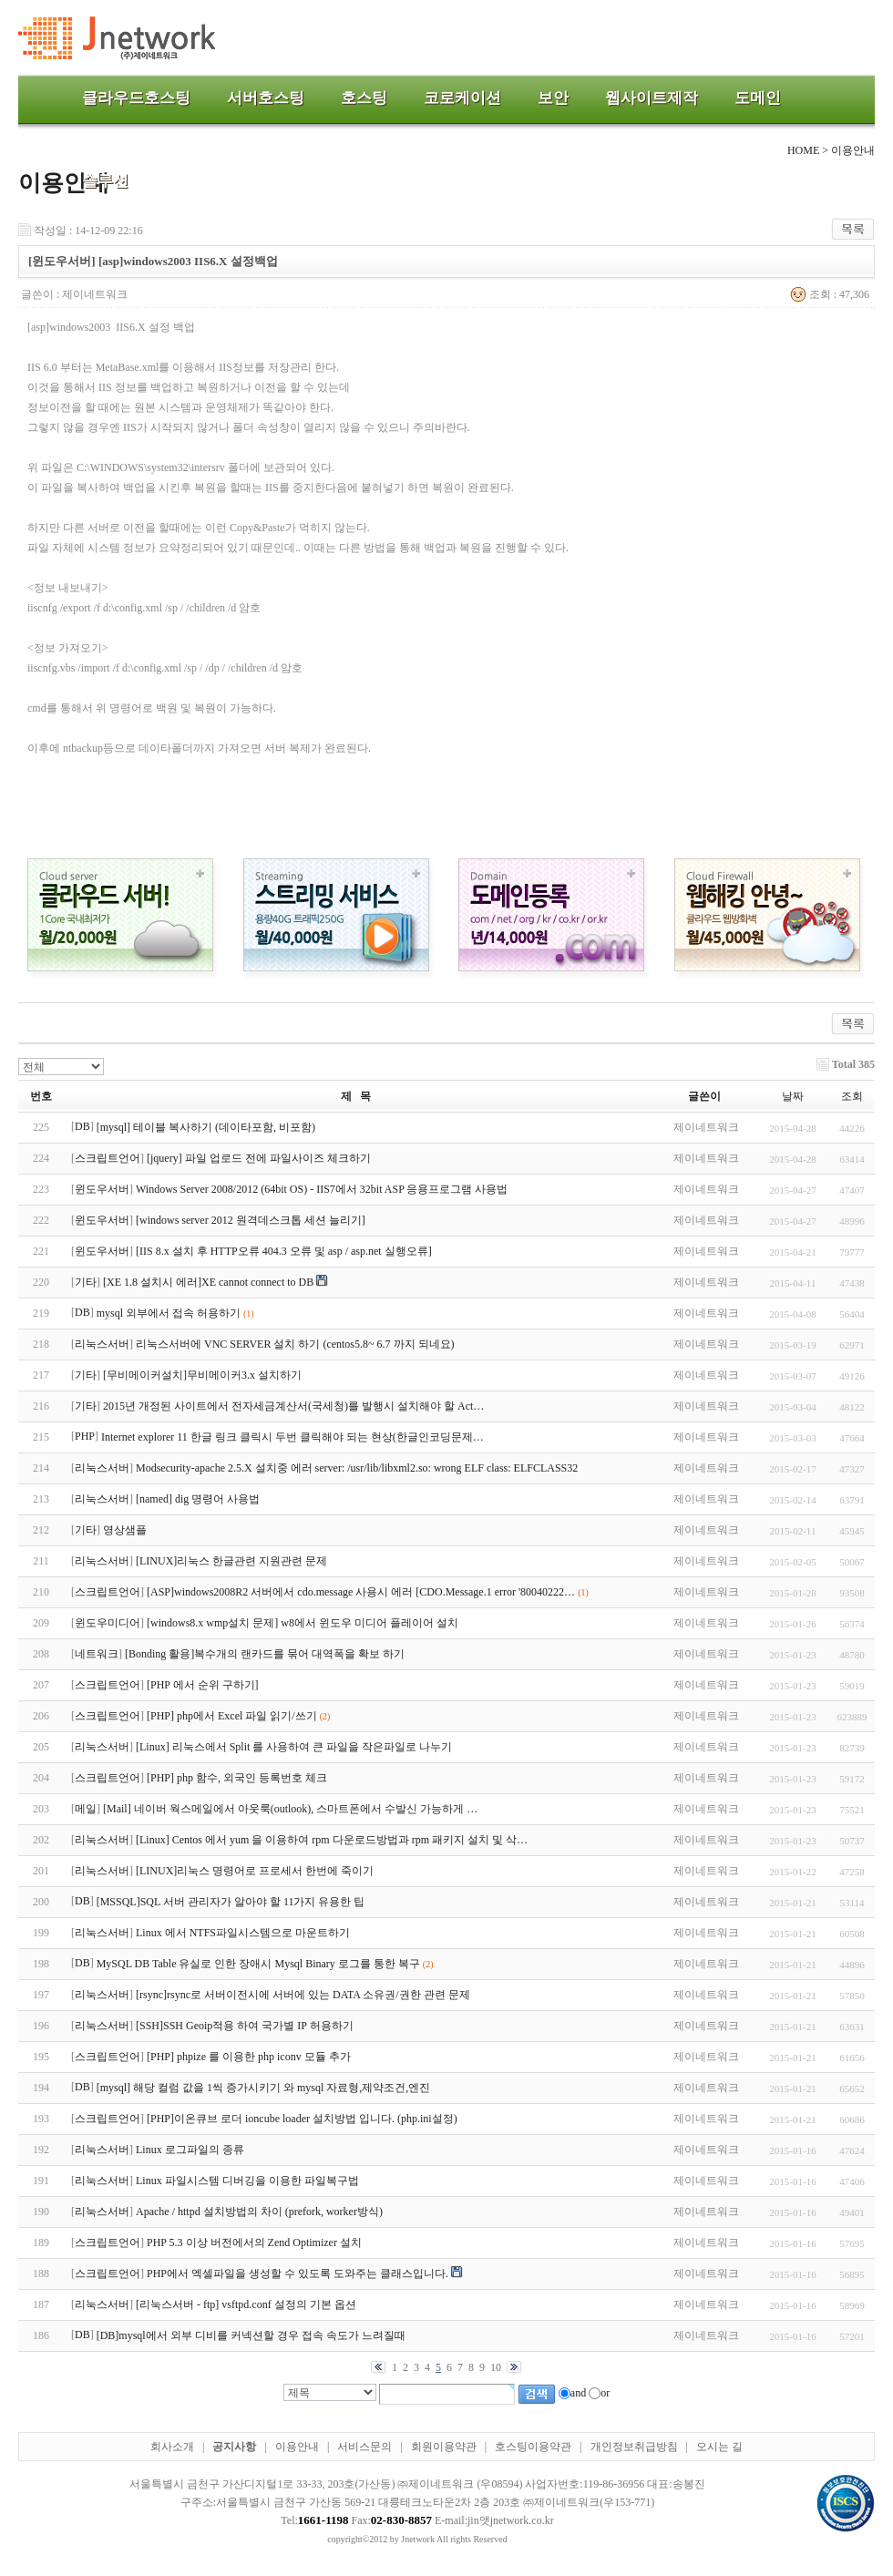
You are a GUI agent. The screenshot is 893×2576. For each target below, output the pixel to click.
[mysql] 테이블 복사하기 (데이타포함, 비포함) (206, 1127)
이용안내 (297, 2446)
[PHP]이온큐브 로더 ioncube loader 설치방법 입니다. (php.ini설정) (302, 2118)
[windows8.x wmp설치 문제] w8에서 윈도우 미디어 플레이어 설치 (302, 1622)
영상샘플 (125, 1530)
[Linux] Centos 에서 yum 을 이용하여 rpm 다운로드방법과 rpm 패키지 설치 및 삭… (332, 1839)
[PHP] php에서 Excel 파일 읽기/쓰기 (232, 1715)
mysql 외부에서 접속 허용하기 (169, 1313)
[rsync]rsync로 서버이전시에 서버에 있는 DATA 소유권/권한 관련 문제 (303, 1994)
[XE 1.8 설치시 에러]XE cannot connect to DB (208, 1282)
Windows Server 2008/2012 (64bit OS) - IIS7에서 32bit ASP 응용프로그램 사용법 (322, 1189)
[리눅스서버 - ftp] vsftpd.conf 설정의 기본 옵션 (246, 2304)
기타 (86, 1282)
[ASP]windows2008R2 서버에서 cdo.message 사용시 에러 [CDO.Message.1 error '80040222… (361, 1592)
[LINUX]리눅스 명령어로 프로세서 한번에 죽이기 (255, 1870)
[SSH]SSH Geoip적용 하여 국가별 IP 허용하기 (245, 2025)
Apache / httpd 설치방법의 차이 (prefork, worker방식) (259, 2211)
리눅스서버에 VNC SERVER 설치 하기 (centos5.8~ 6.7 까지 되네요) (295, 1344)
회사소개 (172, 2446)
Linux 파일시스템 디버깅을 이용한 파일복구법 (247, 2180)
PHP (85, 1436)
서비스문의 (364, 2446)
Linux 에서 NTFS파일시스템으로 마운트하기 (243, 1932)
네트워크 (96, 1653)
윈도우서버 (102, 1189)
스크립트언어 (107, 1158)
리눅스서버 (102, 1344)
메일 (86, 1808)
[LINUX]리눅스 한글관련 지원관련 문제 (231, 1561)
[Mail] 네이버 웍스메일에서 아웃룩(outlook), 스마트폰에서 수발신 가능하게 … (290, 1808)
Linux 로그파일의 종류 (190, 2149)
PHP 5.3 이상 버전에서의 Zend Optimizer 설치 (254, 2242)
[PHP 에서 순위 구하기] (203, 1684)
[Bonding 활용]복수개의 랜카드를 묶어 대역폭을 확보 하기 (265, 1653)
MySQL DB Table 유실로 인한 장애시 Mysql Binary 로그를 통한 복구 (258, 1963)
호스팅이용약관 (533, 2446)
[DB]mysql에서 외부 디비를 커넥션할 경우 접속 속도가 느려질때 (251, 2335)
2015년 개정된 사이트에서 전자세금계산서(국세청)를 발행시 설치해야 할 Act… (293, 1406)
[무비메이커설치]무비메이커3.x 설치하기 (202, 1375)
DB (82, 1126)
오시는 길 (719, 2446)
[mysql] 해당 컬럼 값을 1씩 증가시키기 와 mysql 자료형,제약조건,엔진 (264, 2087)
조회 (852, 1096)
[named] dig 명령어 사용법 (198, 1499)
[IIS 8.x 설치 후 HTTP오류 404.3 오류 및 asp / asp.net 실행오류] (284, 1251)
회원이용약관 (444, 2446)
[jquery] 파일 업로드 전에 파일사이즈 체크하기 (259, 1158)
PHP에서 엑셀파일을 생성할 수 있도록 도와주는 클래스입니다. (297, 2273)
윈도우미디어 (107, 1622)
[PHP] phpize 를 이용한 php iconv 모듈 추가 (249, 2056)
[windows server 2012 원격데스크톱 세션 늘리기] (250, 1220)
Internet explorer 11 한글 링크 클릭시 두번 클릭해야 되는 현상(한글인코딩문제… (292, 1437)
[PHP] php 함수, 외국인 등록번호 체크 (237, 1777)
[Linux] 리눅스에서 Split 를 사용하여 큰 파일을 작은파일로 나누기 (294, 1746)
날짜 (793, 1096)
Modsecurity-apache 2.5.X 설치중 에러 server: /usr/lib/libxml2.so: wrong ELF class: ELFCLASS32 (357, 1468)
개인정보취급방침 (634, 2446)
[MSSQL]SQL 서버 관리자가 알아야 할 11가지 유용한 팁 (231, 1901)
